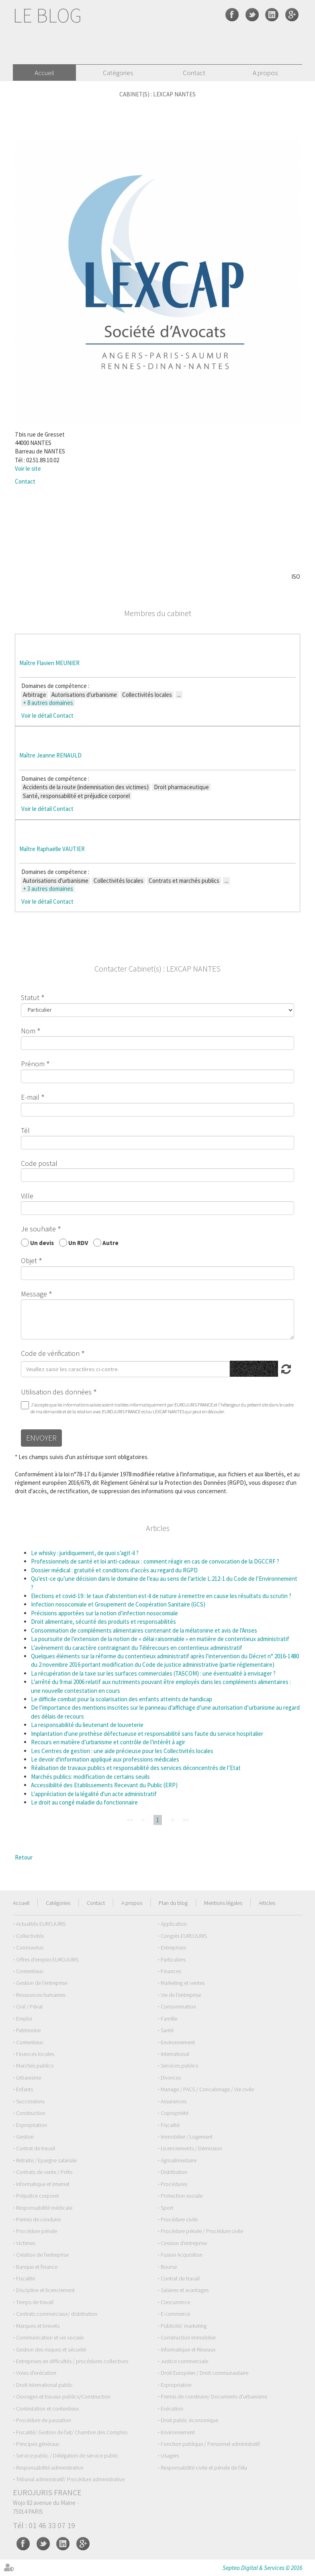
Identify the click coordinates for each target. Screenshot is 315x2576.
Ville (27, 1195)
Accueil (44, 72)
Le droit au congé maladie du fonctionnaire (84, 1802)
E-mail (30, 1097)
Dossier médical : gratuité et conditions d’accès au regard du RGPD (114, 1570)
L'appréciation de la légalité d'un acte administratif (94, 1794)
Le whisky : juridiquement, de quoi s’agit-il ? (85, 1553)
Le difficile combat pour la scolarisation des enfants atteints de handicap (121, 1699)
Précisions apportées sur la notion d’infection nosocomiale (104, 1613)
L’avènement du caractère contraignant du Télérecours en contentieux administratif (136, 1647)
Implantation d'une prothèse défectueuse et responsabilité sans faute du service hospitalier (147, 1733)
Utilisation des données (56, 1391)
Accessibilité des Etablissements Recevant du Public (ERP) (104, 1785)
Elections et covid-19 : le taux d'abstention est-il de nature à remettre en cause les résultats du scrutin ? (161, 1596)
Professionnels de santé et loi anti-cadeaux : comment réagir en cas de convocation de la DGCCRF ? (155, 1561)
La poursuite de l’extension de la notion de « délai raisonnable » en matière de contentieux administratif (160, 1639)
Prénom (33, 1063)
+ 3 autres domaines (48, 888)
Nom (28, 1030)
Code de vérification (50, 1353)
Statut (30, 997)
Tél (25, 1130)
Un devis (42, 1242)
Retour (24, 1857)
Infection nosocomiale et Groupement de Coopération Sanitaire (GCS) (118, 1604)
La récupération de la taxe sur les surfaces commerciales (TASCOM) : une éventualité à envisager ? (153, 1673)
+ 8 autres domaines (48, 702)
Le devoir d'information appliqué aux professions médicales (105, 1759)
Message (34, 1293)
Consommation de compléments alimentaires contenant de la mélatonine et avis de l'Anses (144, 1630)
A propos (265, 72)
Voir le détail (36, 715)
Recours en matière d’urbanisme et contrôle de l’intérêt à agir (108, 1742)
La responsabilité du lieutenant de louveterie (87, 1725)
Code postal (39, 1163)
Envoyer (41, 1438)
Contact (194, 72)
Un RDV (78, 1242)
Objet (29, 1260)
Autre (110, 1242)
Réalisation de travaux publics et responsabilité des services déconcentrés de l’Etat (136, 1768)
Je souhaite (38, 1228)
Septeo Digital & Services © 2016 (262, 2568)
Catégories (118, 72)
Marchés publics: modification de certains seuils (90, 1776)
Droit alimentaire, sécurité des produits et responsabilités (103, 1621)
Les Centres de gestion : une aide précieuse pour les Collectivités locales (122, 1751)
